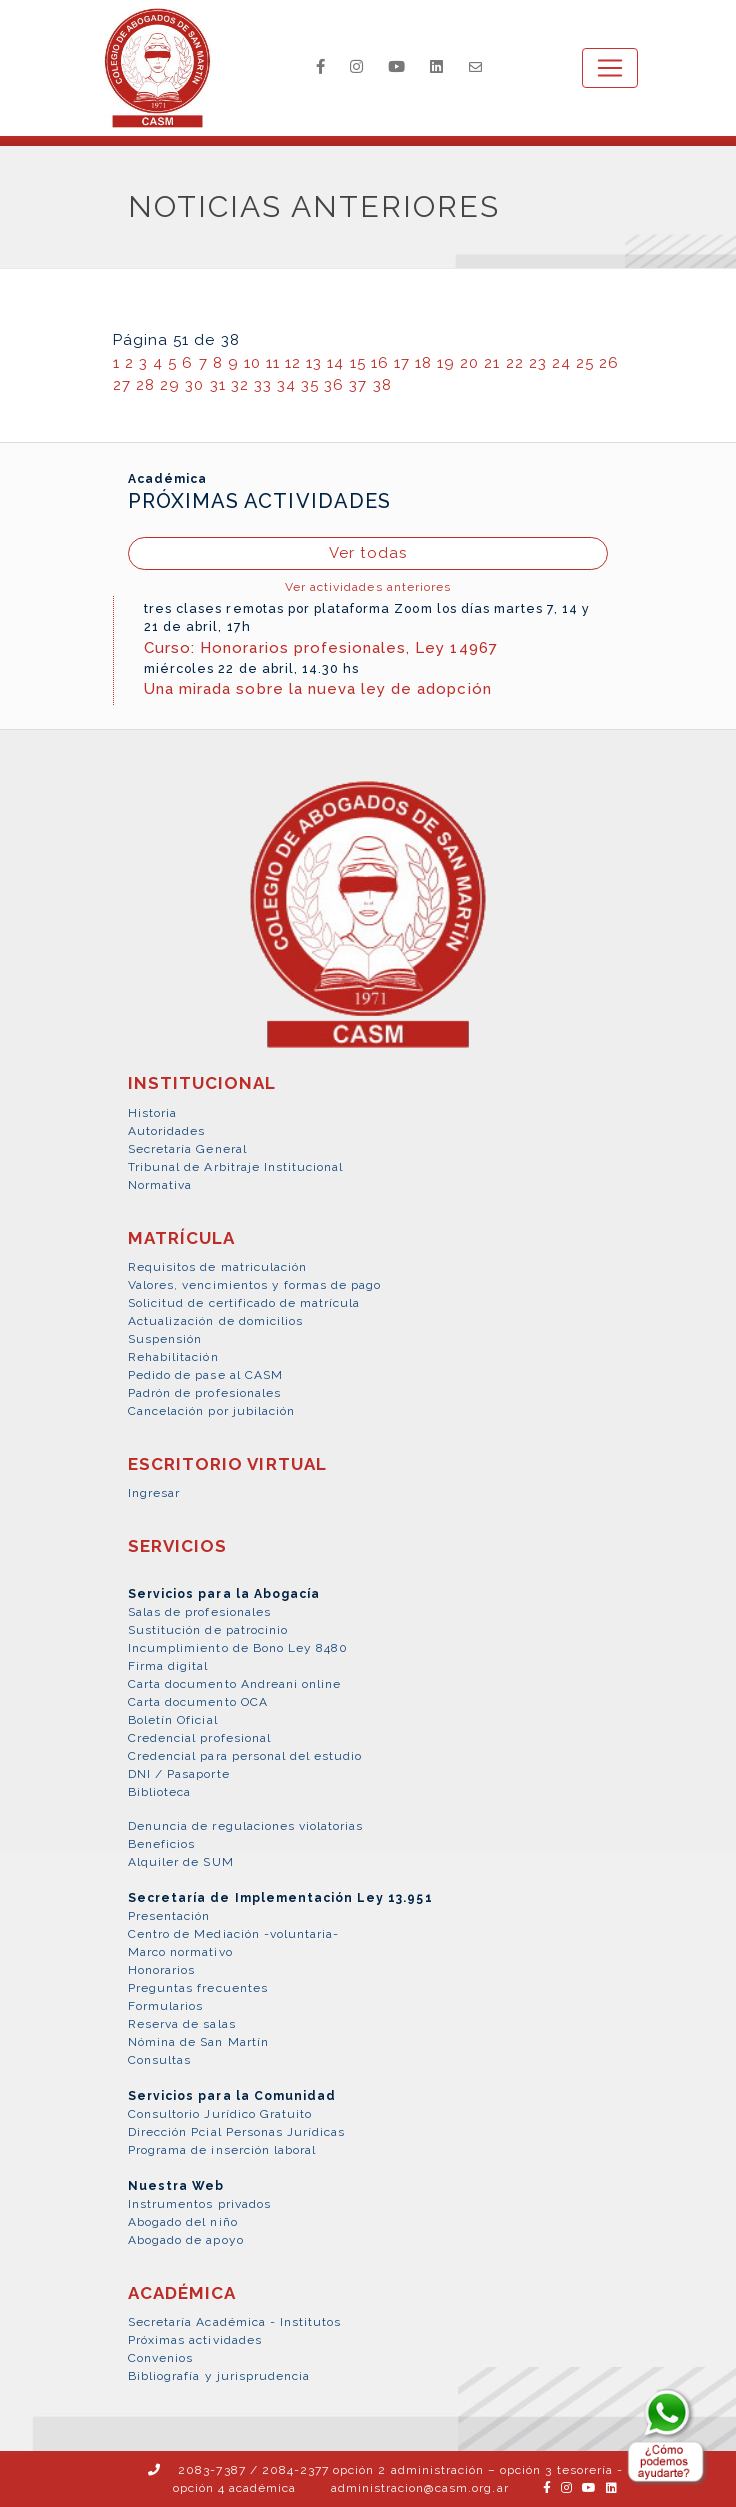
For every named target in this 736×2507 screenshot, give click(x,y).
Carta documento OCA (198, 1702)
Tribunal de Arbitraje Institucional (235, 1167)
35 (310, 385)
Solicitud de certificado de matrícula (244, 1303)
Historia (152, 1113)
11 (273, 363)
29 (170, 385)
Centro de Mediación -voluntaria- (233, 1934)
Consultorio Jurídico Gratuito (220, 2114)
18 (423, 363)
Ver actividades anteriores (368, 587)
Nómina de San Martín (198, 2042)
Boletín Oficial (173, 1720)
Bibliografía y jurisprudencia (219, 2376)
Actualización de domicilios (215, 1321)
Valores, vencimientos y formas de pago (255, 1285)
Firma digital (168, 1666)
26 (609, 363)
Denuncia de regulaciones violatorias (245, 1826)
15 (358, 363)
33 (263, 385)
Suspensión (165, 1339)
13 (314, 363)
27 (122, 385)
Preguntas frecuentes (198, 1988)
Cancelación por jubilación (211, 1411)
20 (469, 363)
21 (492, 363)
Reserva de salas (182, 2024)
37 (358, 385)
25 (585, 363)
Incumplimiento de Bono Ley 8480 (238, 1648)
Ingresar (154, 1493)
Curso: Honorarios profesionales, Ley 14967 (321, 648)
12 (293, 363)
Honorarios (161, 1970)
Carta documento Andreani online (234, 1684)
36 (334, 385)
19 (446, 363)
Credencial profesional (199, 1738)
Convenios (160, 2358)
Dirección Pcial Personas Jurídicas (236, 2132)
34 (286, 385)
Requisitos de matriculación (217, 1267)
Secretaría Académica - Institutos (234, 2322)
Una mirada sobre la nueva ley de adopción (318, 689)
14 (335, 363)
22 (515, 363)
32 (240, 385)
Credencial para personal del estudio (245, 1756)
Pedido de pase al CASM (205, 1375)
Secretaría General (187, 1149)
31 (218, 385)
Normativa (160, 1185)
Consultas (159, 2060)
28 (145, 385)
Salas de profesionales (199, 1612)
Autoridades (166, 1131)
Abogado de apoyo (186, 2240)
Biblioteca (159, 1792)
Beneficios (161, 1844)
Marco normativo (180, 1952)
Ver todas (367, 553)
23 (538, 363)
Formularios (165, 2006)
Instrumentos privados (199, 2204)
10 (252, 363)
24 (561, 363)
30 (194, 385)
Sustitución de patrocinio (208, 1630)
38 (382, 385)
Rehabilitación (173, 1357)
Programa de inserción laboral (222, 2150)
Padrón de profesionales (204, 1393)
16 (380, 363)
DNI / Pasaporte (179, 1774)
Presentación (169, 1916)
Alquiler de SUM (181, 1862)
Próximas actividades (195, 2340)
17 (402, 363)
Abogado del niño (183, 2222)
